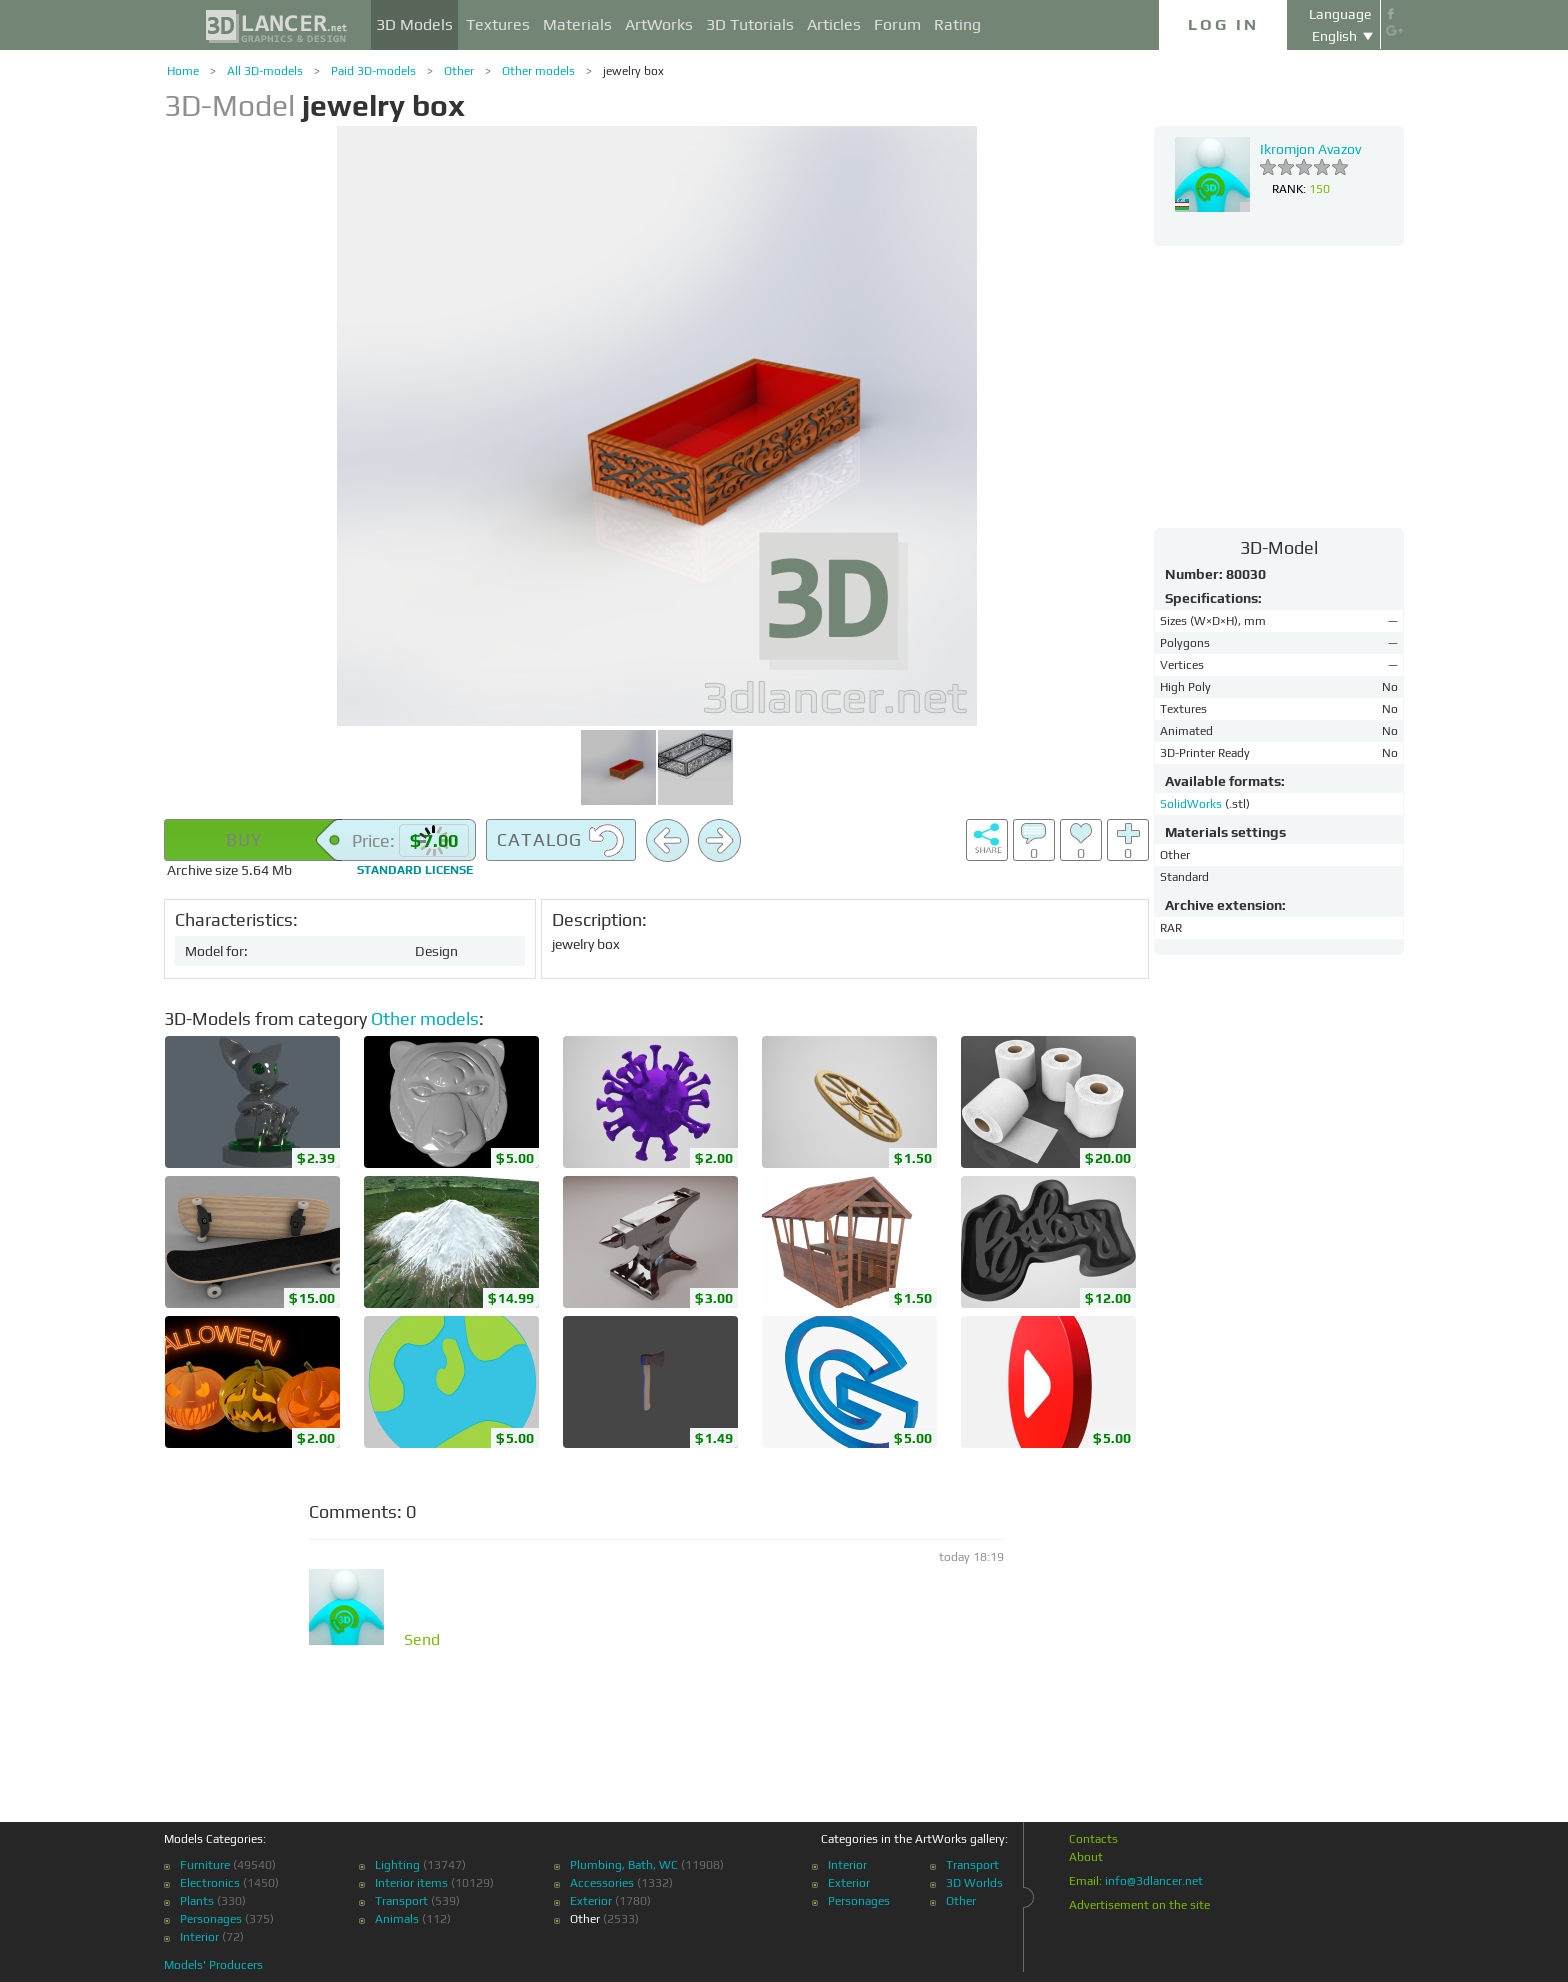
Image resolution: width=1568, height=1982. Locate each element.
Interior (199, 1937)
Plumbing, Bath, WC (624, 1865)
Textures (498, 24)
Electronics (210, 1883)
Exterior (591, 1901)
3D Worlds (974, 1883)
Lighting (397, 1865)
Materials (577, 24)
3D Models (414, 24)
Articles (834, 24)
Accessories (602, 1883)
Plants (197, 1901)
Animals (397, 1919)
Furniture (205, 1865)
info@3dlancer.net (1154, 1881)
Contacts (1093, 1839)
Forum (897, 24)
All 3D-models (265, 71)
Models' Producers (213, 1965)
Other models (538, 71)
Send (422, 1640)
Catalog (561, 841)
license (415, 870)
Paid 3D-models (373, 71)
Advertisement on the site (1139, 1905)
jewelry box (633, 71)
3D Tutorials (750, 24)
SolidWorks (1192, 804)
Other (459, 71)
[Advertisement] (1279, 386)
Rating (957, 24)
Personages (211, 1919)
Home (183, 71)
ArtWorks (659, 24)
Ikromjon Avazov (1310, 149)
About (1086, 1857)
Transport (401, 1901)
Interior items (411, 1883)
